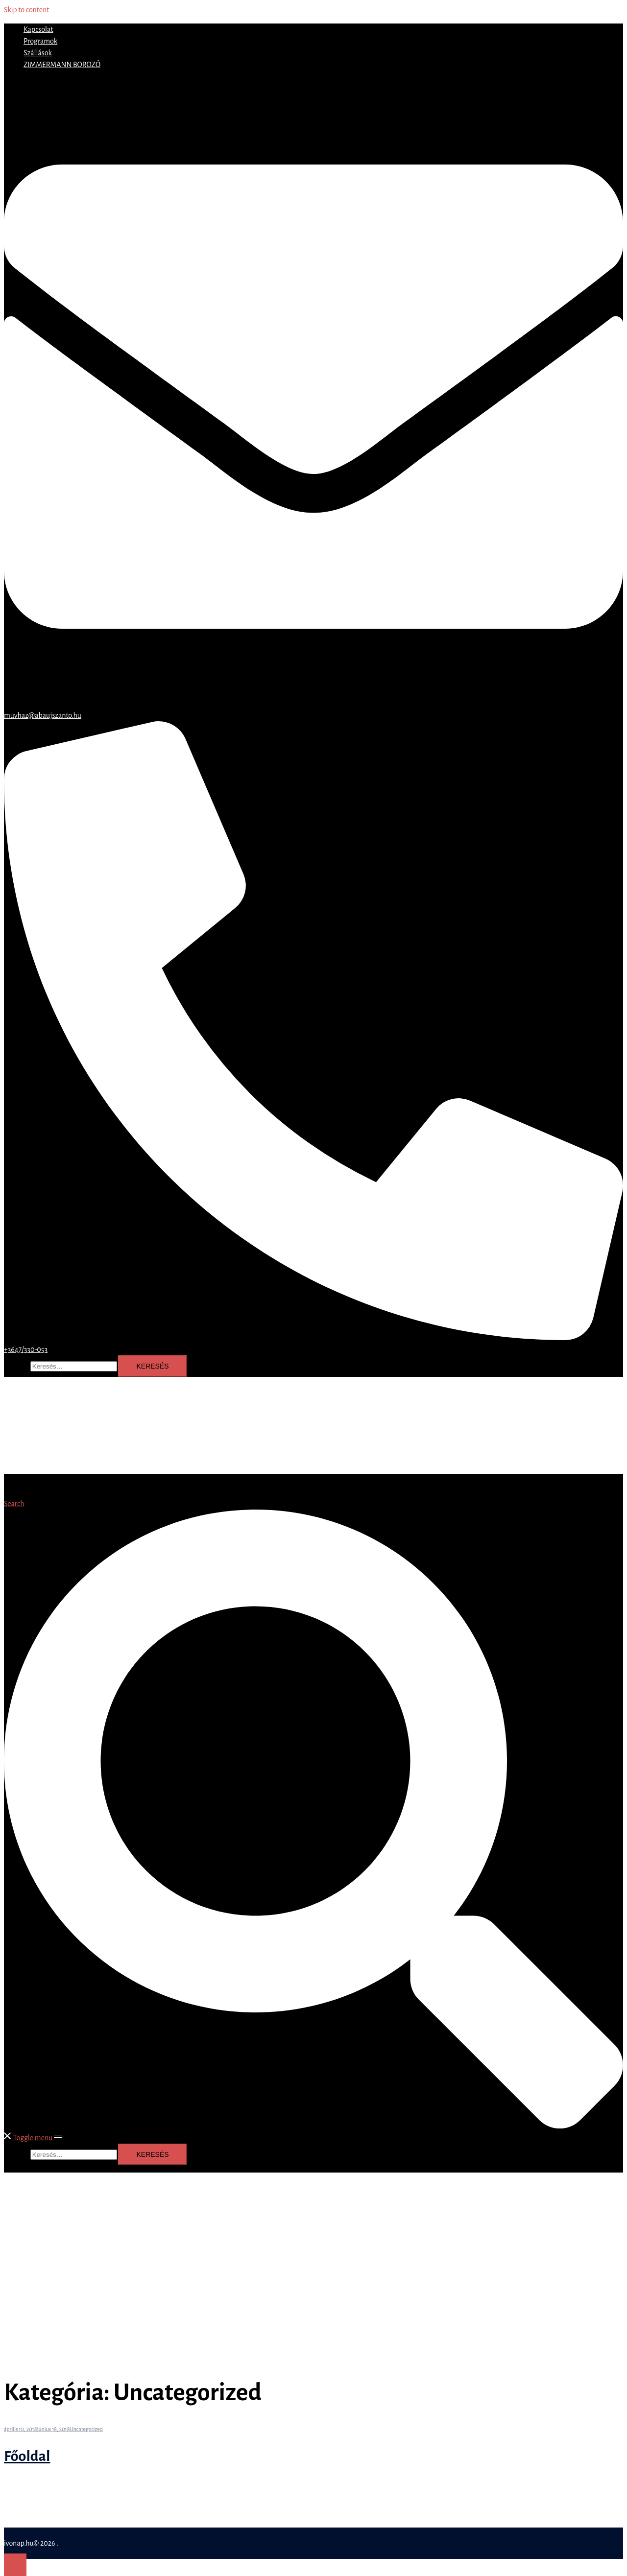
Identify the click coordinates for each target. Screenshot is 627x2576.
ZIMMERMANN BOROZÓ (62, 65)
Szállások (38, 53)
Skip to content (26, 10)
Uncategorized (86, 2429)
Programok (40, 41)
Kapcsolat (38, 29)
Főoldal (27, 2456)
